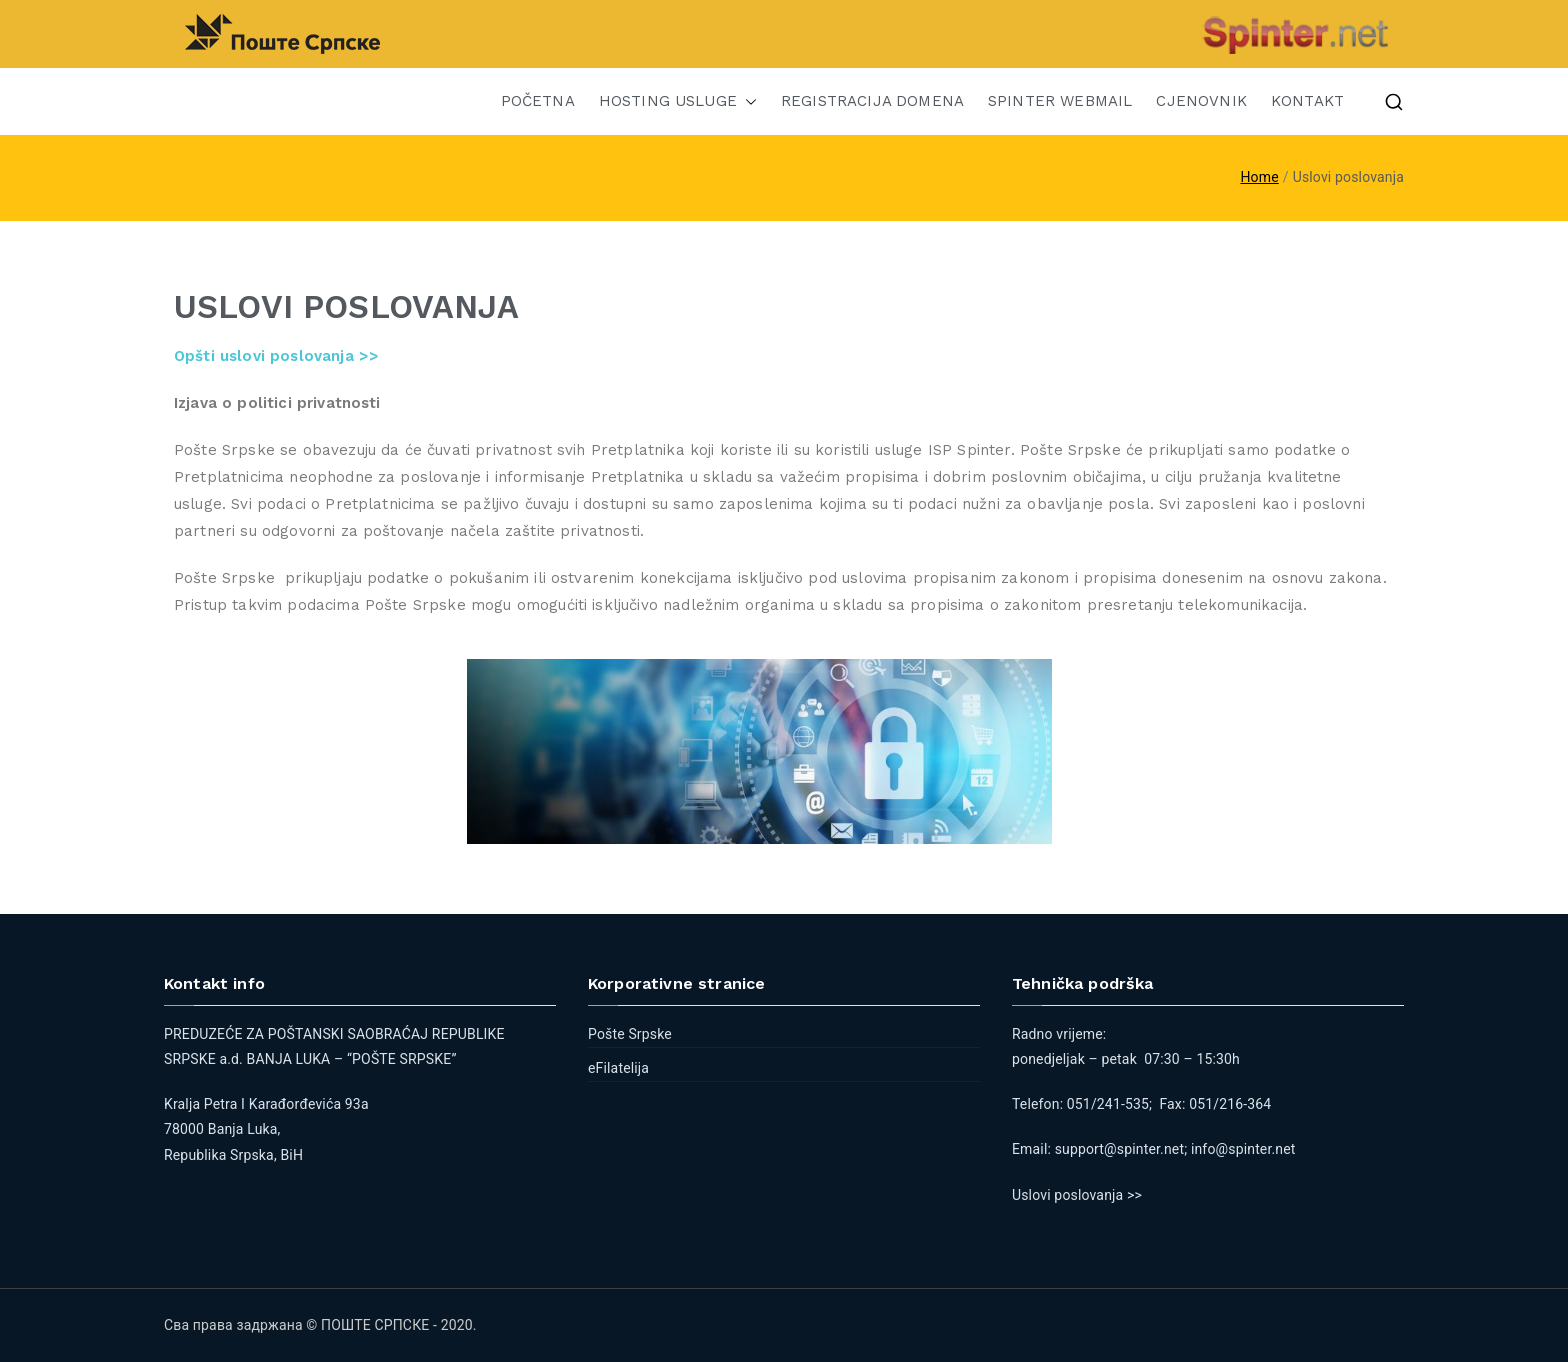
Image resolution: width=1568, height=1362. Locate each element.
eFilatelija (618, 1068)
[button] (747, 101)
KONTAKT (1307, 101)
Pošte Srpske (630, 1034)
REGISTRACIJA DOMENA (872, 101)
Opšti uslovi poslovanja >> (276, 356)
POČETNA (538, 101)
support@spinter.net (1119, 1149)
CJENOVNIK (1201, 101)
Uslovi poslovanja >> (1077, 1195)
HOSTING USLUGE (678, 101)
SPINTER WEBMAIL (1060, 101)
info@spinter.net (1243, 1149)
